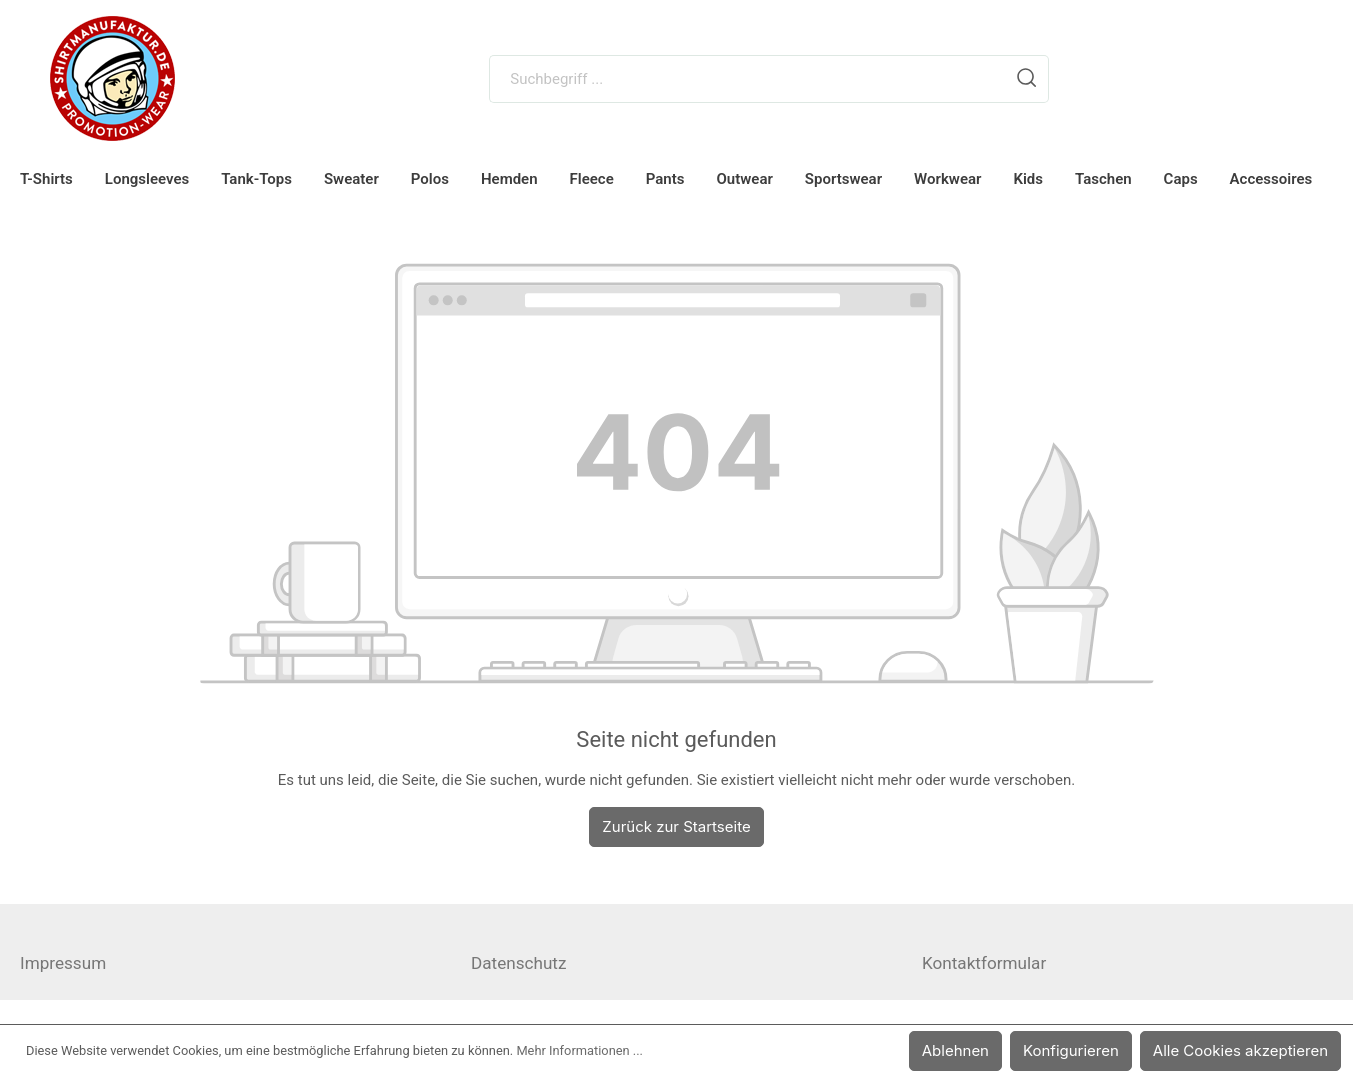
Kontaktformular (984, 963)
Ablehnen (973, 1050)
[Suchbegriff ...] (747, 79)
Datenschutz (518, 963)
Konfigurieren (1084, 1050)
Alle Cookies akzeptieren (1245, 1050)
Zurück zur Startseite (676, 826)
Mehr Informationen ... (579, 1050)
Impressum (63, 963)
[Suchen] (1027, 79)
